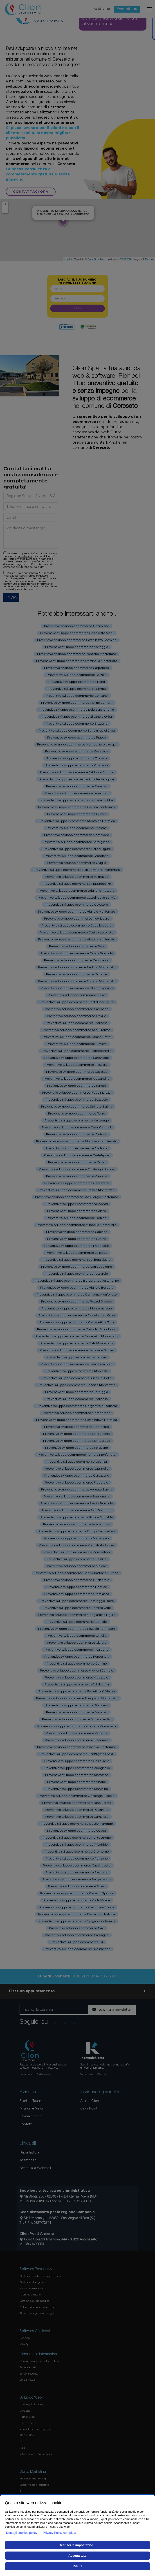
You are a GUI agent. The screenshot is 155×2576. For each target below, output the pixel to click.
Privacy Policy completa (59, 2532)
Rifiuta (78, 2566)
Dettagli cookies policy (21, 2532)
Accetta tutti (77, 2555)
